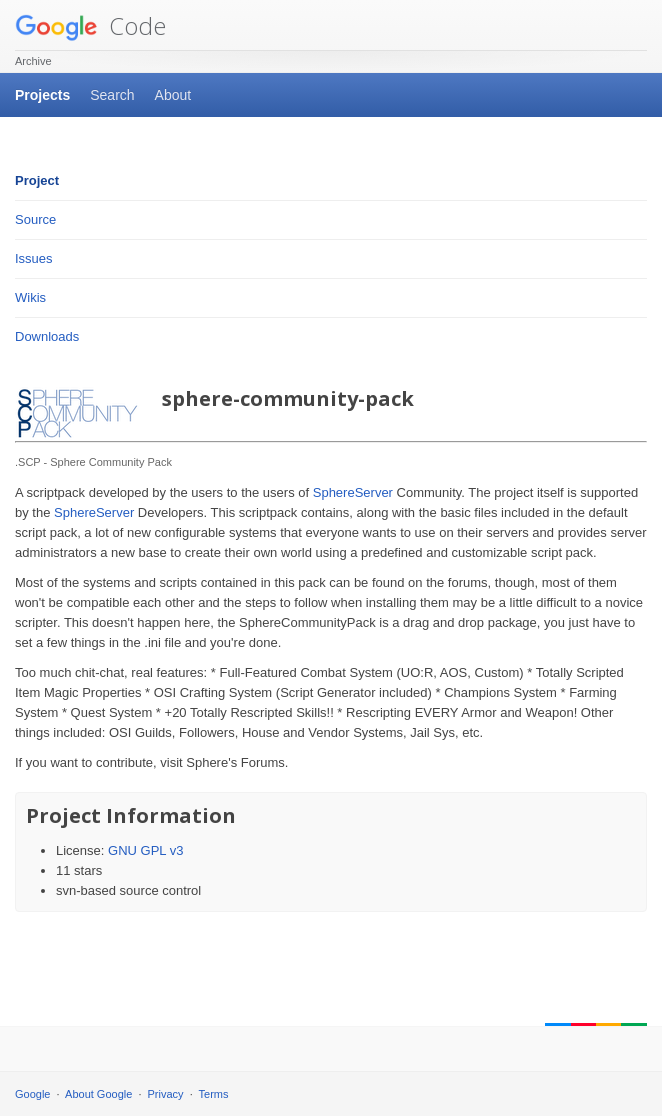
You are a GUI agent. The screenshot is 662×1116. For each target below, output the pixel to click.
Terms (214, 1094)
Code (90, 25)
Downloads (47, 336)
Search (112, 95)
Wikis (30, 297)
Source (35, 219)
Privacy (166, 1094)
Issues (34, 258)
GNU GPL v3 (145, 850)
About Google (98, 1094)
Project (37, 180)
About (173, 95)
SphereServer (353, 492)
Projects (42, 95)
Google (32, 1094)
